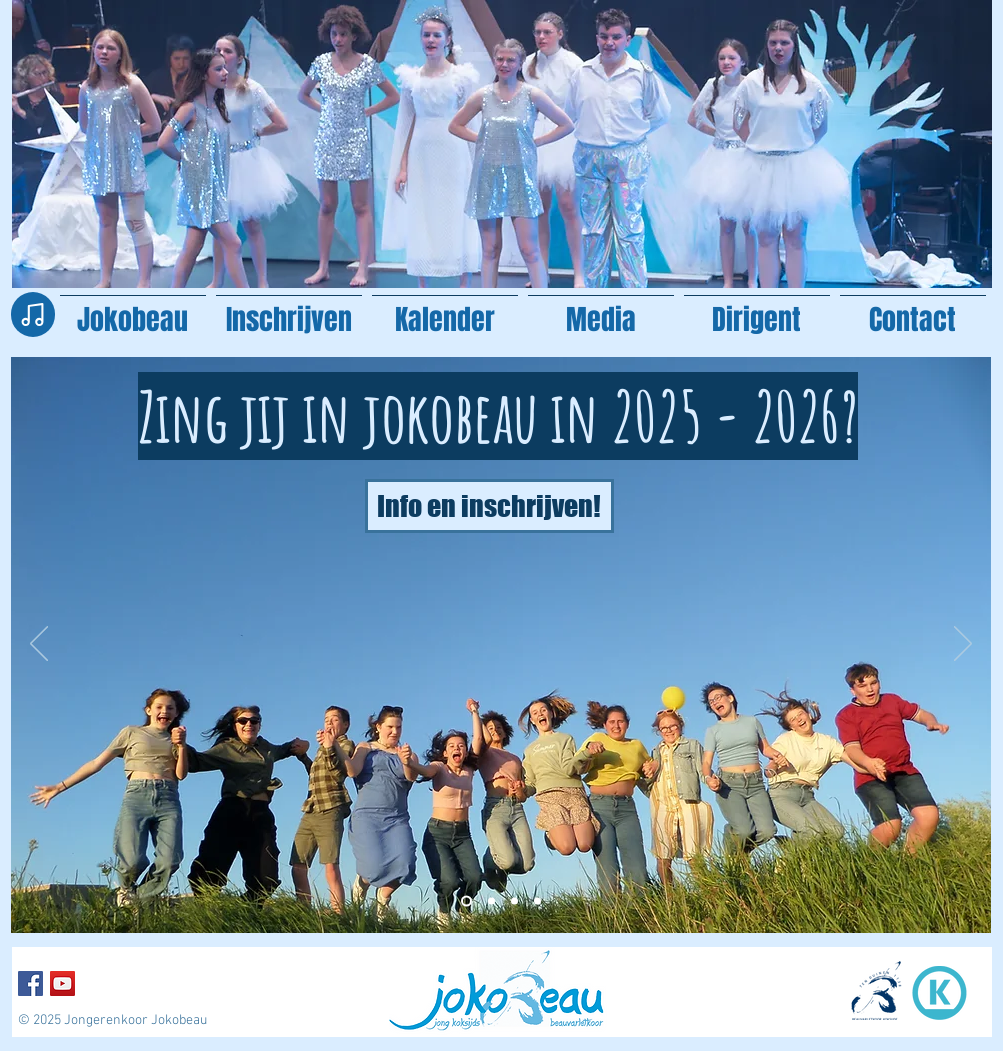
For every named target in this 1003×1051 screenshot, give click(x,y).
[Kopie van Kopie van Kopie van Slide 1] (466, 901)
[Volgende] (963, 645)
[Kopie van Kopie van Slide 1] (491, 901)
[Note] (33, 314)
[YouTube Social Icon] (62, 983)
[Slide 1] (514, 901)
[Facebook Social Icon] (30, 983)
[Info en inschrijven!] (489, 506)
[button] (601, 310)
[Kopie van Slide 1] (537, 901)
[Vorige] (39, 645)
